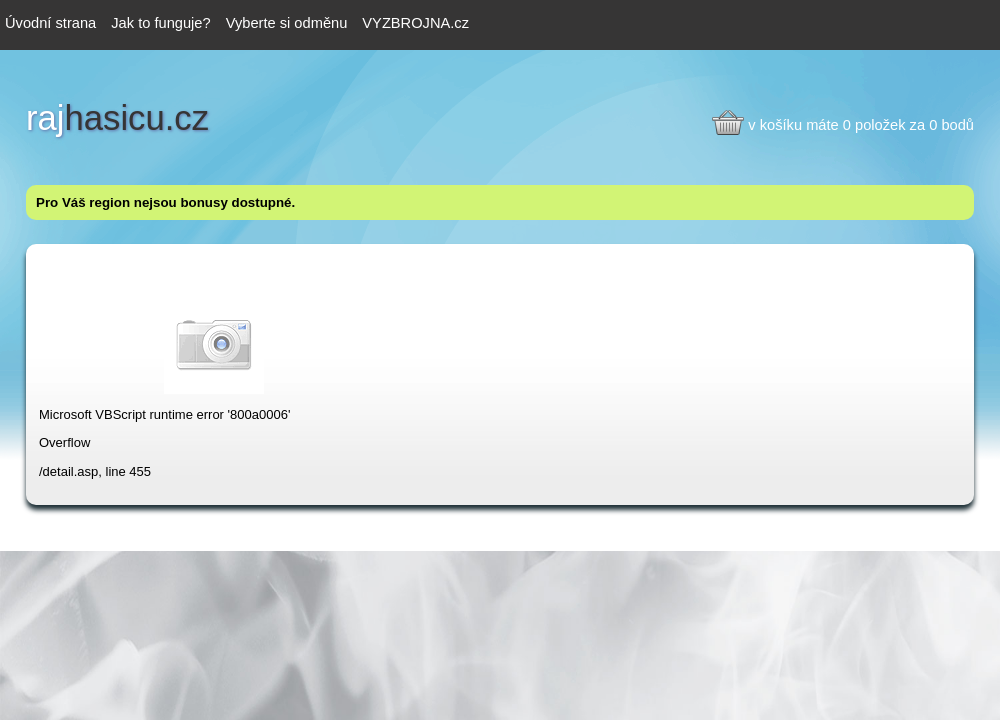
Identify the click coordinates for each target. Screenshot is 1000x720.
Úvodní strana (50, 23)
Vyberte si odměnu (287, 23)
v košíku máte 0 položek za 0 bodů (861, 125)
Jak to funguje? (160, 23)
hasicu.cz (117, 118)
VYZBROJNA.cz (415, 23)
